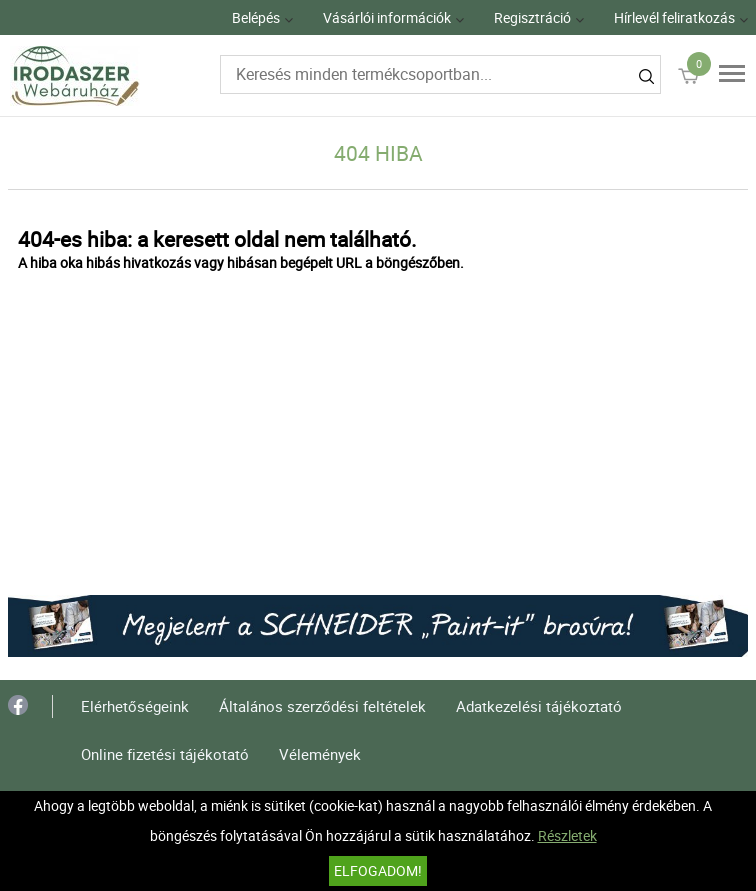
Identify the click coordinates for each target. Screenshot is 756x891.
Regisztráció (532, 17)
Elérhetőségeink (135, 706)
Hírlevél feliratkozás (674, 17)
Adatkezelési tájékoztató (539, 706)
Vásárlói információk (387, 17)
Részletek (567, 835)
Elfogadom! (378, 870)
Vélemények (320, 754)
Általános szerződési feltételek (322, 706)
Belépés (256, 17)
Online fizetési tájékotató (165, 754)
